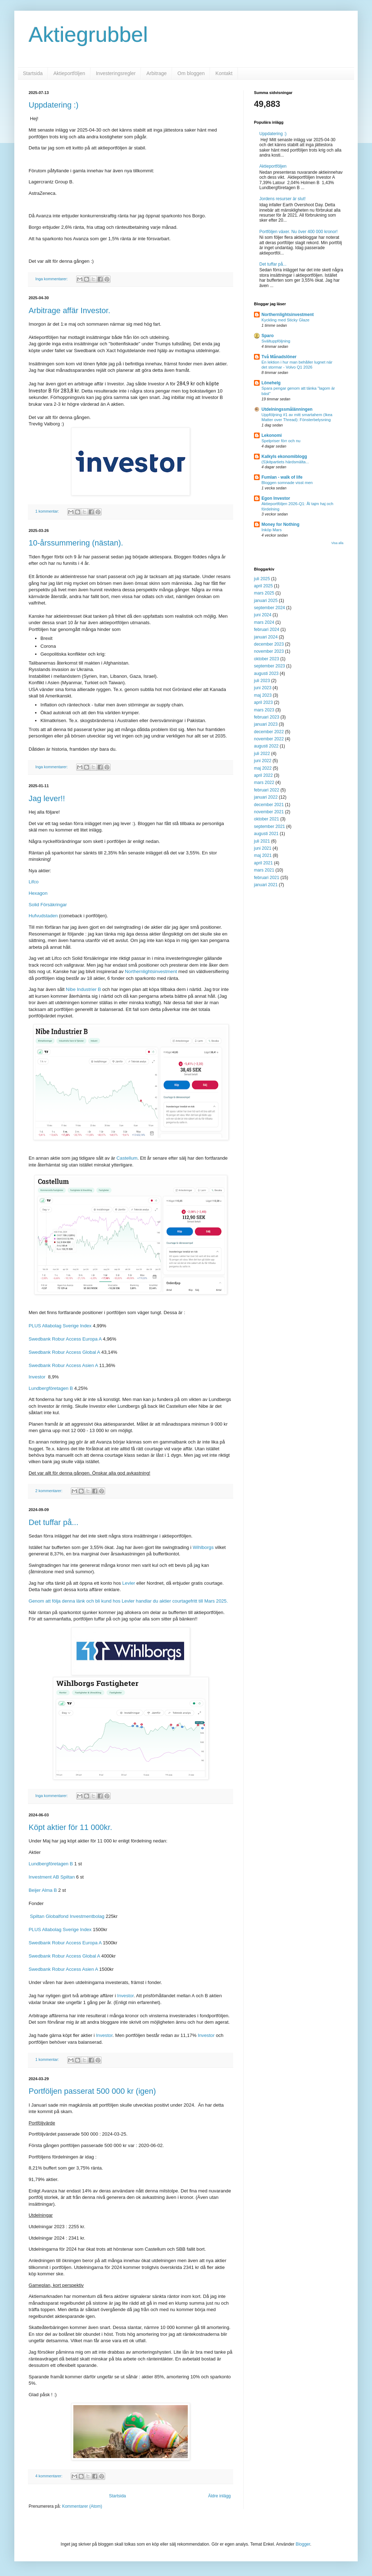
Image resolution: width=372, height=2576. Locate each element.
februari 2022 (266, 790)
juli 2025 (262, 578)
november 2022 (269, 738)
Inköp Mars (271, 530)
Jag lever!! (47, 798)
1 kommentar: (47, 511)
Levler (128, 1583)
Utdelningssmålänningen (287, 409)
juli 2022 (262, 753)
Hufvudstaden (43, 915)
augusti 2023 (266, 673)
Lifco (34, 881)
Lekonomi (271, 435)
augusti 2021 (266, 833)
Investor (38, 1377)
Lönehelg (270, 382)
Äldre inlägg (219, 2495)
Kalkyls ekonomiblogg (284, 456)
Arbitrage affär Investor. (69, 310)
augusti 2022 (266, 746)
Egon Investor (275, 498)
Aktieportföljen (69, 73)
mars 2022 (264, 782)
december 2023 (269, 644)
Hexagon (38, 893)
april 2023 (263, 702)
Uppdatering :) (53, 104)
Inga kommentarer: (52, 279)
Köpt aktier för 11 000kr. (70, 1827)
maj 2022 (262, 768)
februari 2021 (266, 877)
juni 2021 (262, 848)
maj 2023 (262, 695)
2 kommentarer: (49, 1491)
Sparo (267, 335)
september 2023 (269, 665)
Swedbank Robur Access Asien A (63, 1365)
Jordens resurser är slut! (282, 198)
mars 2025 (264, 593)
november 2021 (269, 811)
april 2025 (263, 585)
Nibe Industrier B (83, 989)
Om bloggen (191, 73)
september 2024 (269, 607)
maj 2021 (262, 855)
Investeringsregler (116, 73)
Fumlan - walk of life (282, 477)
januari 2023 (266, 724)
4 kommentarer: (49, 2476)
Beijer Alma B (43, 1890)
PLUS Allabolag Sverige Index (60, 1325)
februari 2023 (266, 717)
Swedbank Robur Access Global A (64, 1352)
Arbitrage (156, 73)
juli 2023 (262, 680)
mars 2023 (264, 709)
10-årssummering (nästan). (76, 542)
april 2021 (263, 862)
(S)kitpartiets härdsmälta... (285, 462)
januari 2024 (266, 637)
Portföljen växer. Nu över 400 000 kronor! (298, 231)
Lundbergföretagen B (51, 1388)
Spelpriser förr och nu (280, 441)
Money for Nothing (280, 524)
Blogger (302, 2544)
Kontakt (223, 73)
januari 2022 (266, 797)
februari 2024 (266, 629)
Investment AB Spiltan (52, 1877)
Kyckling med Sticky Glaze (285, 320)
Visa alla (337, 543)
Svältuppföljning (275, 341)
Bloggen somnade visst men (287, 482)
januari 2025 (266, 600)
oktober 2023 (266, 658)
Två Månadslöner (279, 356)
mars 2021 (264, 870)
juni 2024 (262, 614)
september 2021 (269, 826)
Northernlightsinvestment (151, 971)
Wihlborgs (203, 1547)
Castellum (127, 1158)
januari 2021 (266, 884)
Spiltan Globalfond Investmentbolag (67, 1916)
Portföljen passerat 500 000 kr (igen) (92, 2091)
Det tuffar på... (53, 1522)
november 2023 (269, 651)
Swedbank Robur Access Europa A (65, 1339)
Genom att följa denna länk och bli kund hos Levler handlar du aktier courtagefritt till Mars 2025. (128, 1601)
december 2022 (269, 731)
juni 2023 (262, 687)
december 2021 (269, 804)
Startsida (33, 73)
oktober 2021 (266, 818)
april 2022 (263, 775)
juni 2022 (262, 760)
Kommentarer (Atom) (82, 2506)
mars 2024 (264, 622)
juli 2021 (262, 841)
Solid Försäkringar (48, 904)
